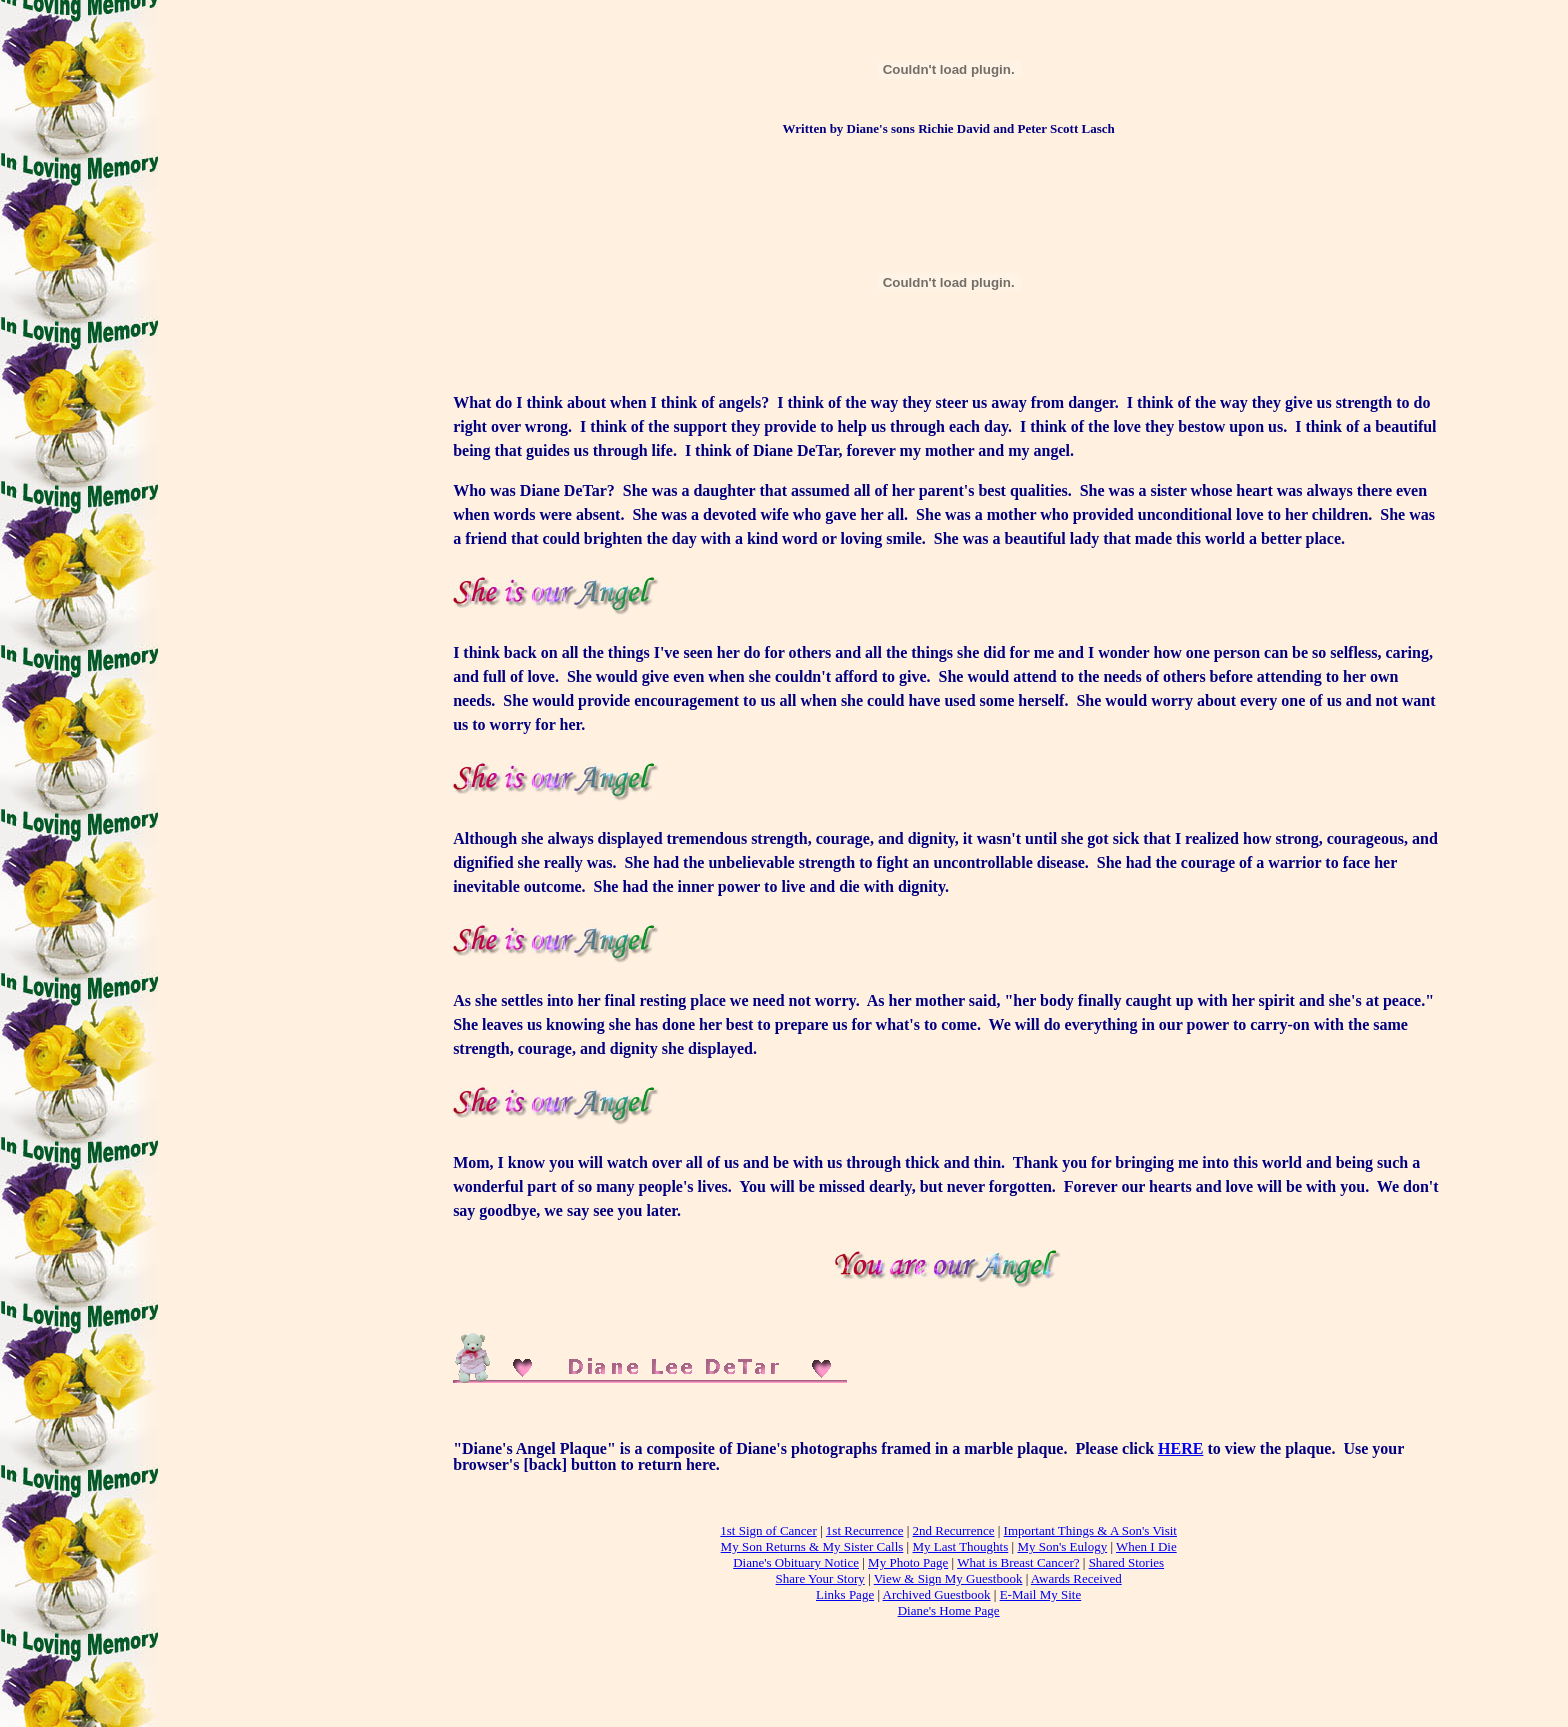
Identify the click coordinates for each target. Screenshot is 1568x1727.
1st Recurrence (865, 1530)
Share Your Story (820, 1578)
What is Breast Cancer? (1018, 1562)
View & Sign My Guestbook (948, 1578)
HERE (1180, 1448)
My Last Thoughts (960, 1546)
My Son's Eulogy (1062, 1546)
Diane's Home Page (949, 1610)
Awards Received (1076, 1578)
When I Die (1146, 1546)
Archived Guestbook (937, 1594)
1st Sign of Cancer (768, 1530)
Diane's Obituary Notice (796, 1562)
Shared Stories (1126, 1562)
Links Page (845, 1594)
